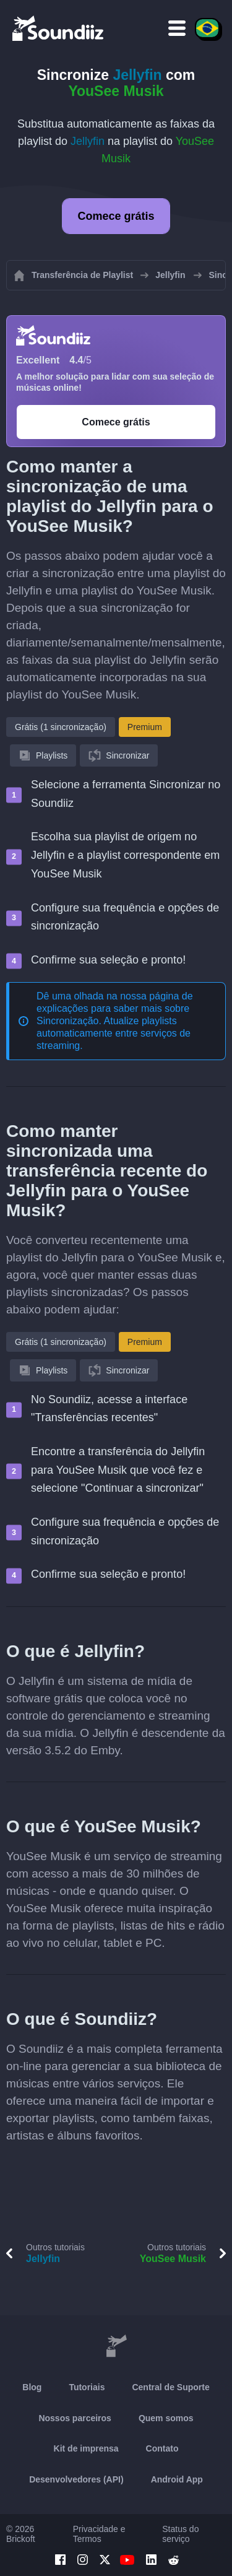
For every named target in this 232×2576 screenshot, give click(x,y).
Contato (162, 2448)
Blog (31, 2387)
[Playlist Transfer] (58, 28)
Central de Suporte (170, 2387)
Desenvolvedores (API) (76, 2479)
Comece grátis (115, 216)
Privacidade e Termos (99, 2534)
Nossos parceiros (74, 2418)
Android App (177, 2479)
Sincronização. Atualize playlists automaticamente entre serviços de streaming (114, 1033)
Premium (144, 727)
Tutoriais (87, 2387)
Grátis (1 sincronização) (60, 727)
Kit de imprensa (86, 2448)
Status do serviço (180, 2534)
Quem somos (166, 2418)
